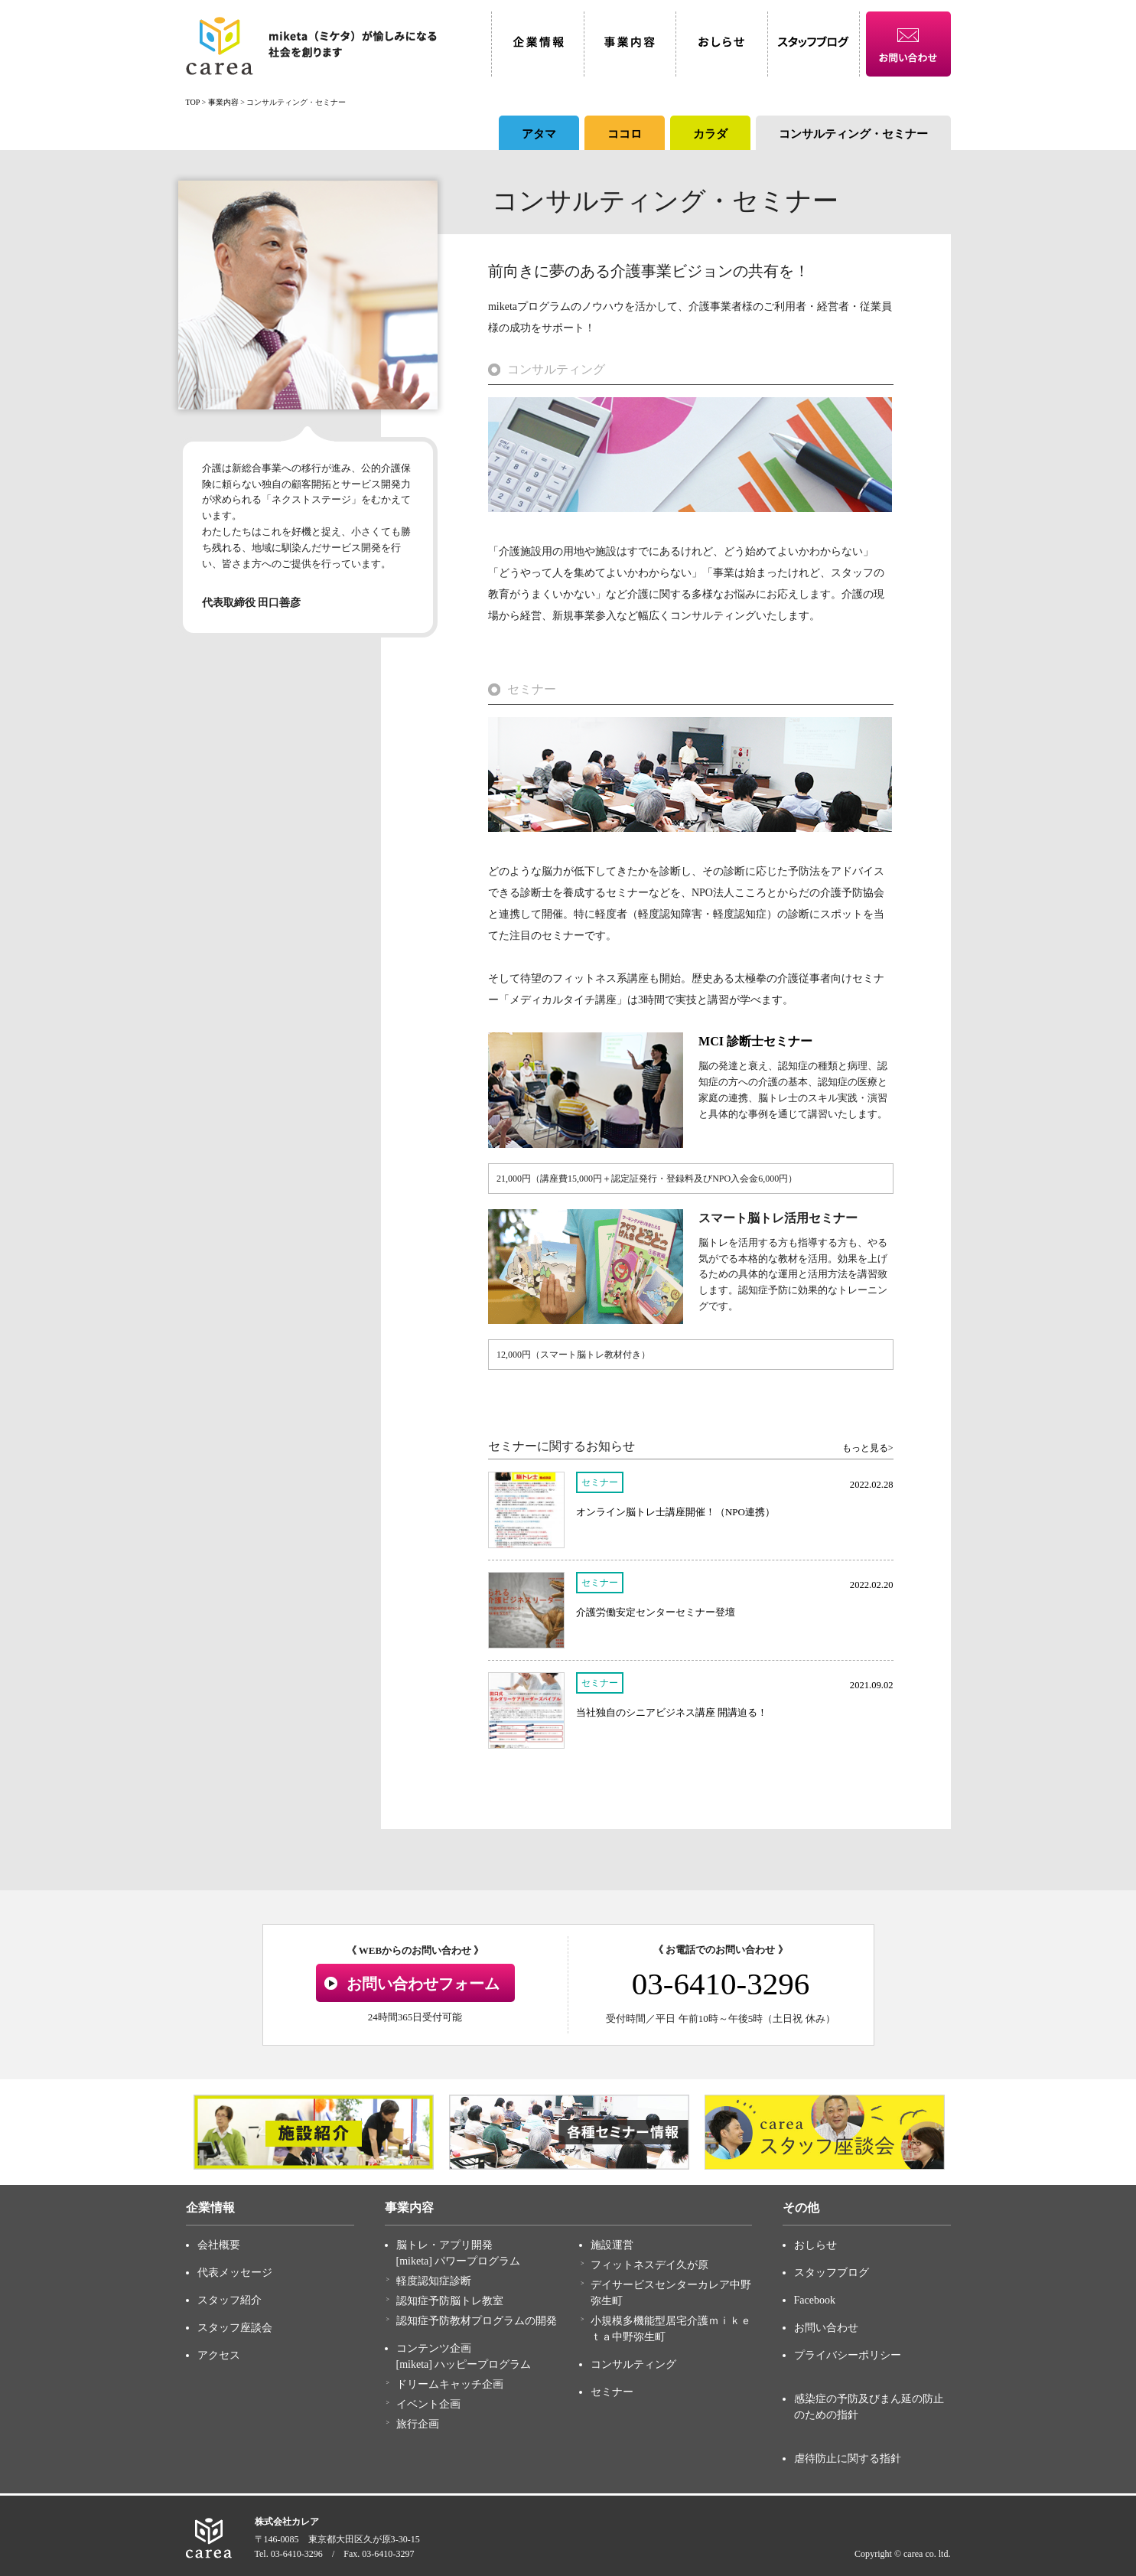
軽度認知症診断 (433, 2281)
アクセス (218, 2355)
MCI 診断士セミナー (755, 1041)
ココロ (624, 134)
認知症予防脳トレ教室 (449, 2301)
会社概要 (218, 2245)
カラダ (710, 134)
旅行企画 (417, 2424)
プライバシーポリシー (847, 2355)
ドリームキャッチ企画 (449, 2384)
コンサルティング (633, 2364)
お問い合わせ (826, 2327)
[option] (313, 2132)
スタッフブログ (831, 2272)
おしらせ (815, 2245)
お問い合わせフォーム (423, 1983)
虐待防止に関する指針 (847, 2458)
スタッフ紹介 (229, 2300)
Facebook (814, 2300)
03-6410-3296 (720, 1983)
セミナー (612, 2392)
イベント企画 (428, 2404)
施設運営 (612, 2245)
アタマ (539, 134)
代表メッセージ (234, 2272)
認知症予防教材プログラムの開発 (476, 2321)
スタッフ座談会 (234, 2327)
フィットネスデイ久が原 (649, 2265)
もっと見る (865, 1448)
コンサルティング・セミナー (853, 134)
